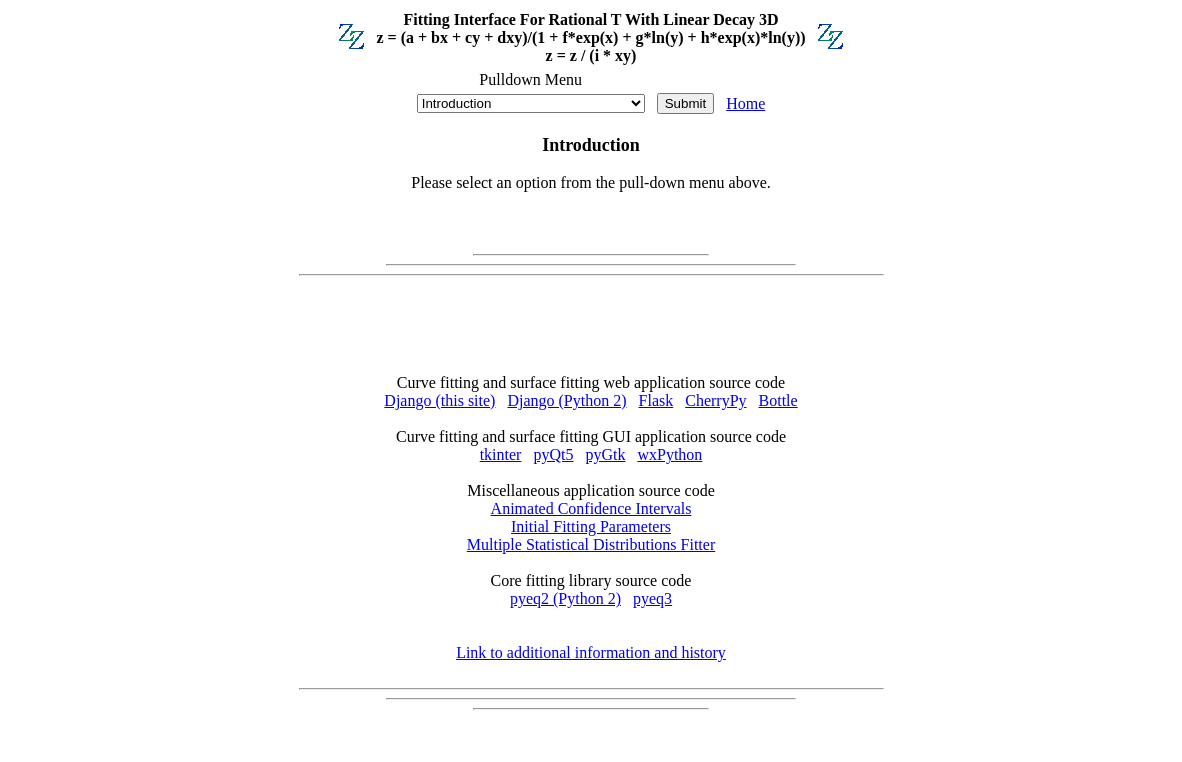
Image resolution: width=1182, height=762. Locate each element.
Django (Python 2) (566, 400)
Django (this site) (439, 400)
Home (745, 103)
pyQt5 (553, 454)
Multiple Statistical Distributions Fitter (591, 544)
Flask (656, 400)
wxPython (669, 454)
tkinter (501, 454)
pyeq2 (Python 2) (565, 598)
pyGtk (605, 454)
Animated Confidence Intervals (591, 508)
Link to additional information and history (591, 652)
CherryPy (715, 400)
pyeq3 (652, 598)
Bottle (778, 400)
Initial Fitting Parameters (591, 526)
